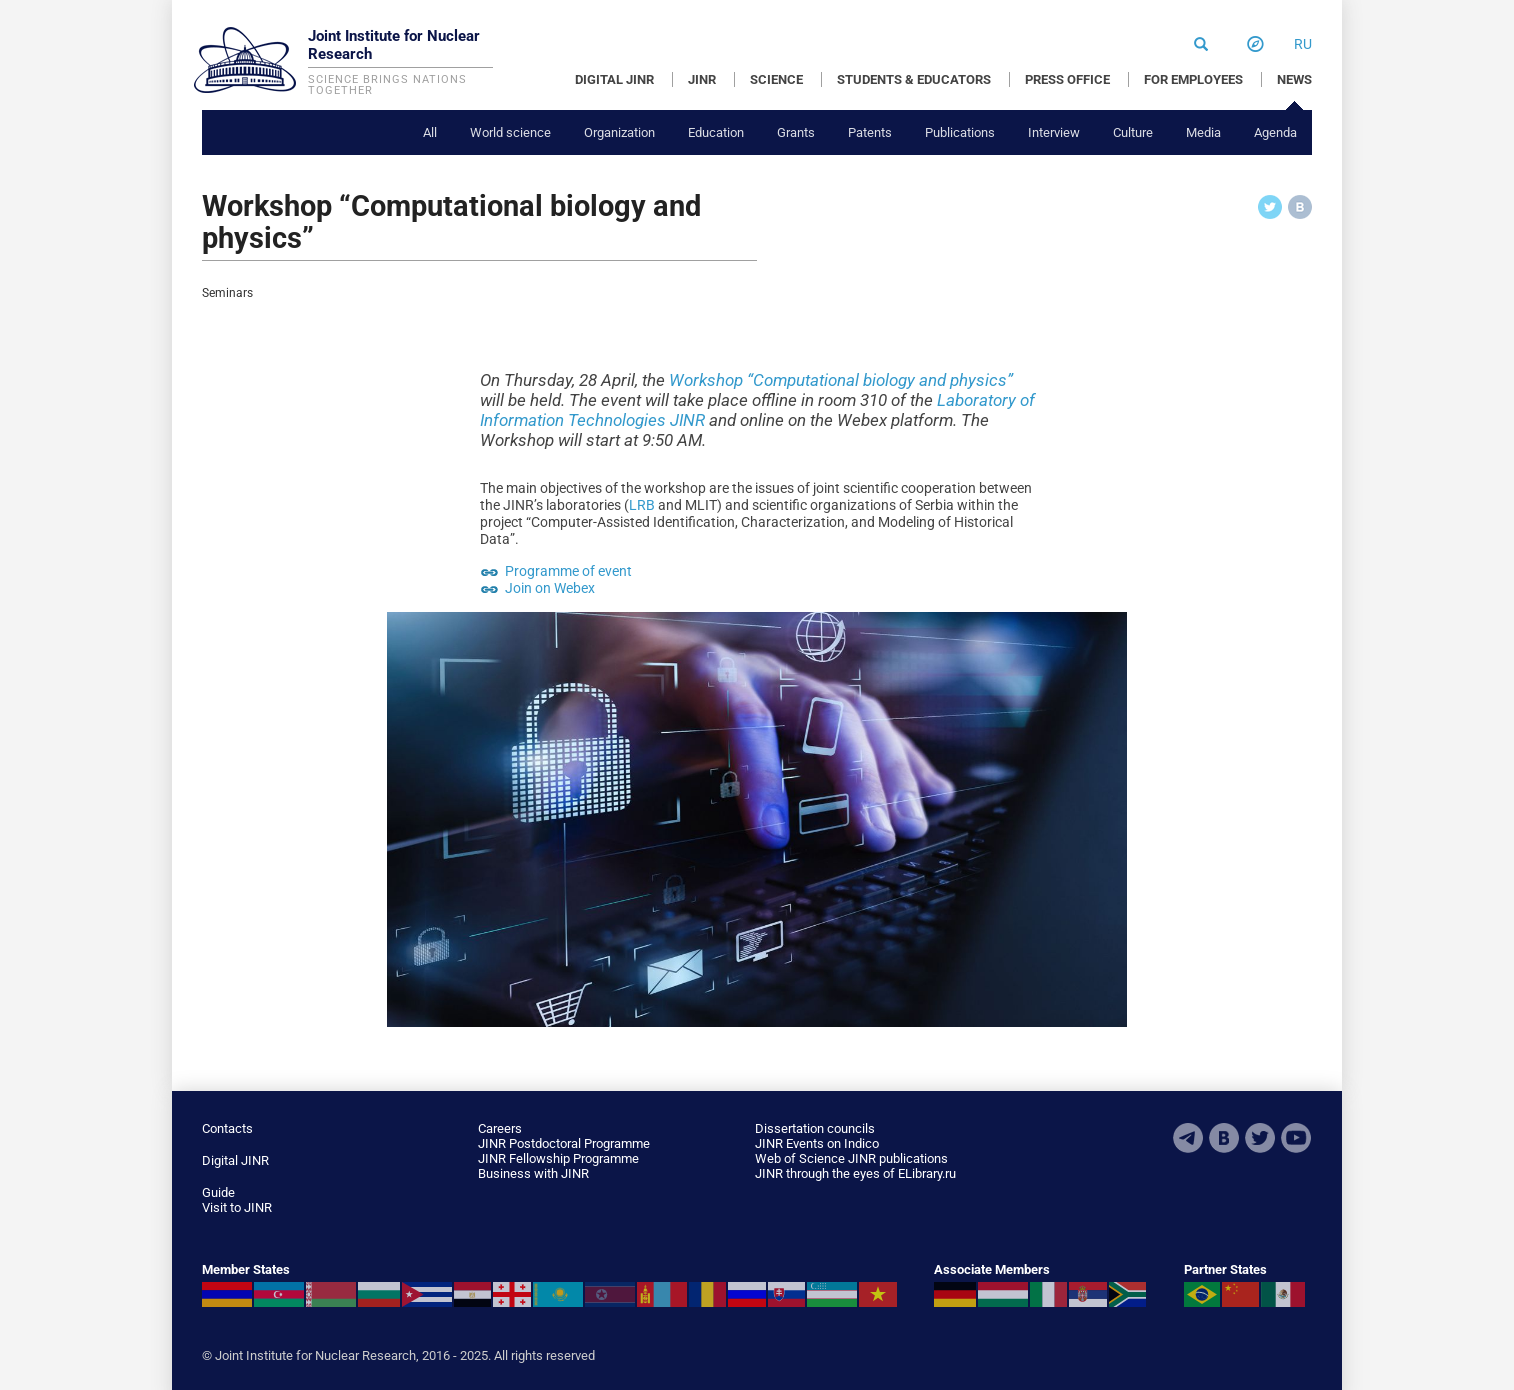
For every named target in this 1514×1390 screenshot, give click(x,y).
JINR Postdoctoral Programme (564, 1143)
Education (716, 132)
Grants (796, 132)
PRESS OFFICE (1067, 79)
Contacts (227, 1128)
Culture (1133, 132)
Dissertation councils (815, 1128)
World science (510, 132)
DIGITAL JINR (614, 79)
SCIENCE (776, 79)
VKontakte (1224, 1138)
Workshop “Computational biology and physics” (841, 380)
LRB (642, 505)
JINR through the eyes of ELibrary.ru (855, 1173)
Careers (500, 1128)
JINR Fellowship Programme (558, 1158)
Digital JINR (235, 1160)
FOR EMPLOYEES (1193, 79)
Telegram (1188, 1138)
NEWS (1294, 79)
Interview (1054, 132)
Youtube (1296, 1138)
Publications (960, 132)
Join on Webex (550, 588)
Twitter (1260, 1138)
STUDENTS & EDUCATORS (914, 79)
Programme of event (568, 571)
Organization (619, 132)
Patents (870, 132)
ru (1303, 44)
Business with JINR (533, 1173)
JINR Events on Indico (817, 1143)
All (430, 132)
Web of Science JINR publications (851, 1158)
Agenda (1275, 132)
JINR (702, 79)
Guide (218, 1192)
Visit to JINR (237, 1207)
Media (1203, 132)
